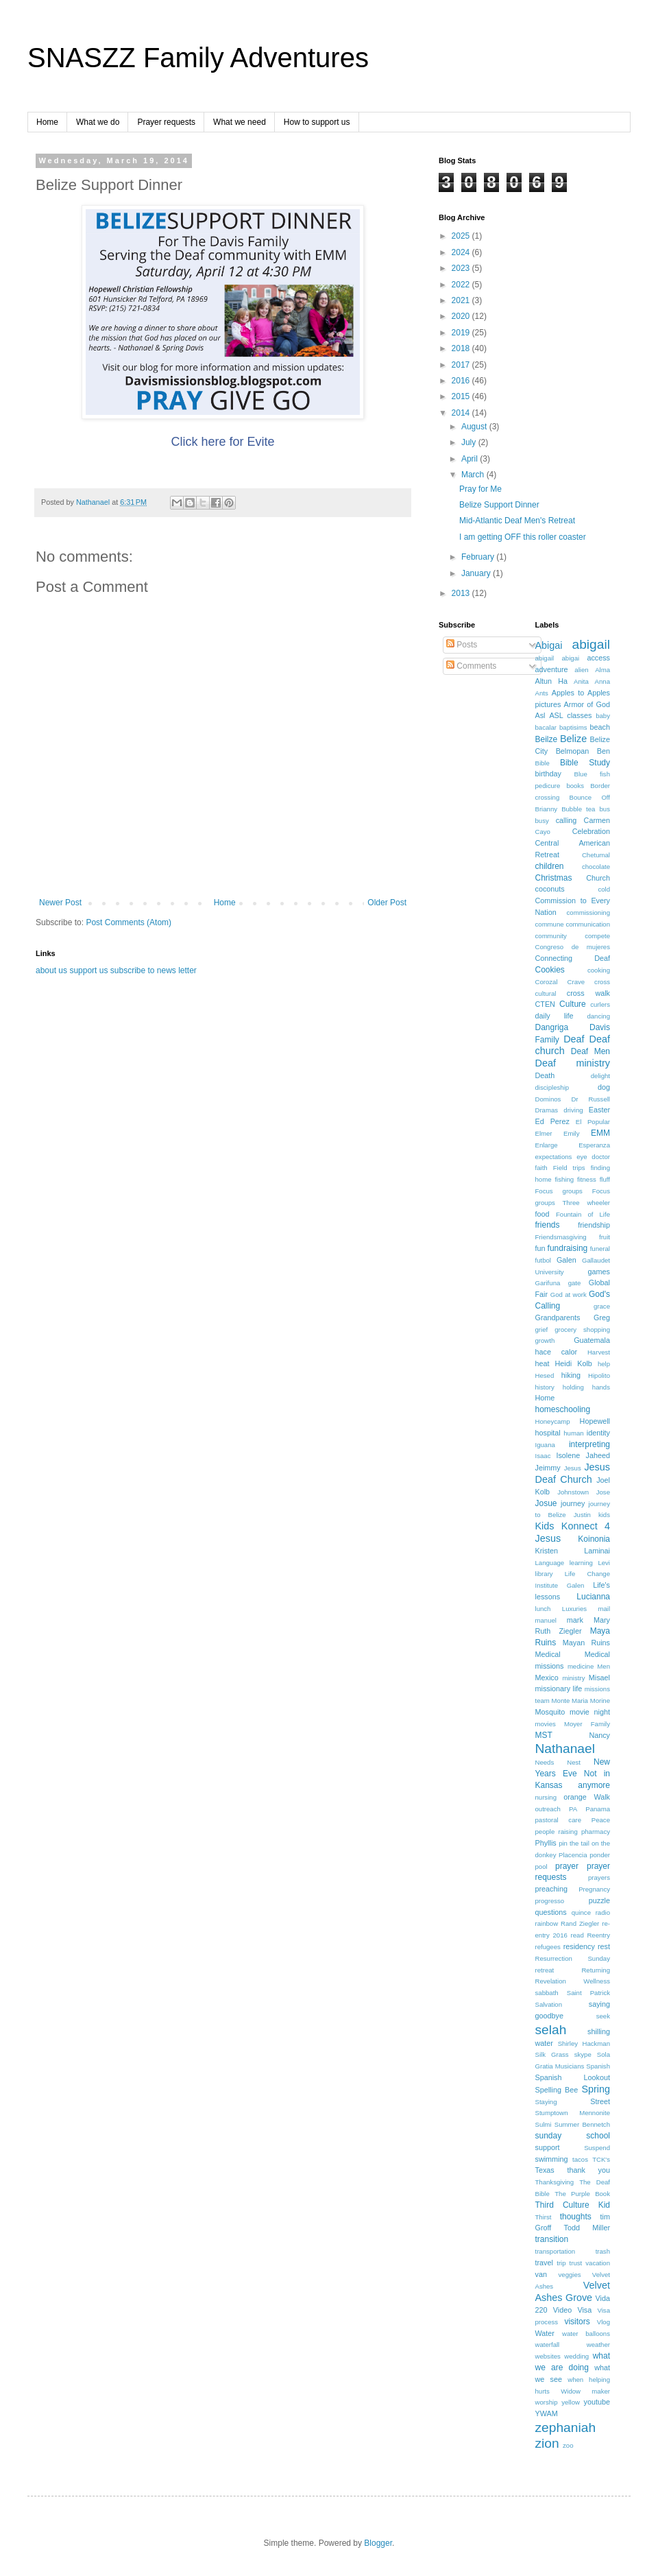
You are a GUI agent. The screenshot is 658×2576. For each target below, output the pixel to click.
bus (605, 809)
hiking (571, 1375)
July (469, 442)
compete (597, 936)
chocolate (596, 866)
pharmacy (595, 1831)
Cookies (550, 970)
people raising (556, 1831)
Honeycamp (552, 1421)
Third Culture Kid (573, 2205)
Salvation (548, 2004)
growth (545, 1340)
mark (575, 1620)
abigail (591, 644)
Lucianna (593, 1596)
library (544, 1573)
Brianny (546, 809)
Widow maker (585, 2391)
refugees (548, 1947)
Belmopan (572, 751)
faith (541, 1167)
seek (603, 2016)
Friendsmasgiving (561, 1237)
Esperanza (594, 1145)
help (604, 1364)
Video (562, 2310)
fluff (605, 1179)
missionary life (559, 1688)
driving (573, 1110)
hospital (548, 1433)
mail (604, 1608)
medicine (581, 1666)
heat (542, 1363)
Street (600, 2101)
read (577, 1935)
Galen (566, 1260)
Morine (600, 1700)
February (478, 557)
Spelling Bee (556, 2090)
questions (551, 1912)
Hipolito (599, 1375)
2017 (462, 365)
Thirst (543, 2217)
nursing (546, 1797)
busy (542, 820)
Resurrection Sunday (573, 1958)
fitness (586, 1179)
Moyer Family (587, 1724)
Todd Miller (587, 2227)
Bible (542, 763)
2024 (462, 252)
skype (583, 2054)
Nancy (599, 1735)
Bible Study (585, 762)
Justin (582, 1514)
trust (576, 2263)
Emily (571, 1133)
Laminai (597, 1551)
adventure (551, 669)
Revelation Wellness (573, 1981)
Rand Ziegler (580, 1923)
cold (604, 889)
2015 (462, 396)
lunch (543, 1608)
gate (574, 1283)
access (598, 658)
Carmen (597, 820)
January (477, 573)
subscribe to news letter (153, 970)
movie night (590, 1712)
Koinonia (594, 1539)
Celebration (591, 831)
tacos (580, 2159)
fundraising (568, 1248)
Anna (602, 681)
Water (545, 2333)
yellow (570, 2402)
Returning (595, 1970)
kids (604, 1514)
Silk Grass (552, 2054)
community (551, 936)
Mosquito (550, 1712)
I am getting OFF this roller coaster (522, 537)
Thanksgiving (554, 2182)
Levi (604, 1562)
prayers (599, 1877)
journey (573, 1503)
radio (603, 1912)
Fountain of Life (583, 1214)
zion (547, 2443)
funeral (600, 1248)
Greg (602, 1317)
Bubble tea (578, 809)
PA (573, 1809)
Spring (595, 2089)
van (541, 2274)
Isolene (568, 1455)
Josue (546, 1503)
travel (544, 2262)
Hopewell (595, 1421)
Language (550, 1562)
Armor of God (587, 704)
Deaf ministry (573, 1063)
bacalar (546, 727)
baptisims (573, 727)
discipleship (552, 1087)
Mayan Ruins (586, 1642)
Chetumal (596, 855)
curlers (600, 1004)
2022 (462, 284)
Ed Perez (552, 1121)
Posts (461, 644)
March (474, 474)
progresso (550, 1901)
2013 (462, 593)
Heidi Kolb (573, 1363)
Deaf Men (590, 1051)
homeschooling (563, 1409)
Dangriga (552, 1027)
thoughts (576, 2216)
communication (587, 924)
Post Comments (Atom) (128, 922)
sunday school (573, 2135)
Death (545, 1075)
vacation (597, 2263)
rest (604, 1946)
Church (598, 878)
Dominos (548, 1099)
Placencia (573, 1855)
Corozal (546, 982)
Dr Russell (590, 1099)
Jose (603, 1492)
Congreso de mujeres (573, 947)
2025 (462, 236)
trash (603, 2251)
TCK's (601, 2159)
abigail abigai (557, 658)
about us (51, 970)
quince (581, 1912)
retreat (545, 1970)
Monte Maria (570, 1700)
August (475, 426)
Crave (576, 982)
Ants (541, 693)
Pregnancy (594, 1889)
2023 (462, 268)
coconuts (550, 889)
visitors (576, 2321)
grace (602, 1306)
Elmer (543, 1133)
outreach (548, 1809)
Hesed (545, 1375)
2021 (462, 300)
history (545, 1387)
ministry (573, 1678)
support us (88, 970)
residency (579, 1946)
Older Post (386, 902)
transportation (555, 2251)
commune (549, 924)
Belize (573, 738)
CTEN (545, 1004)
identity (598, 1433)
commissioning (588, 912)
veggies (570, 2274)
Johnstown (573, 1492)
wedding (576, 2356)
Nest (574, 1762)
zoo (568, 2445)
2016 (462, 380)
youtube (597, 2402)
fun (540, 1248)
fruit (604, 1237)
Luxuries (574, 1608)
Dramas (547, 1110)
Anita (581, 681)
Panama (597, 1809)
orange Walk (586, 1797)
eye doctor (593, 1156)
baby (603, 715)
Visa (584, 2310)
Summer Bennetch (582, 2124)
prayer (566, 1866)
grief (541, 1329)
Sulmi (543, 2124)
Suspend (597, 2147)
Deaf (573, 1039)
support (547, 2147)
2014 (462, 413)
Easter (599, 1110)
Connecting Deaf (573, 958)
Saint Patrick (588, 1992)
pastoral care (558, 1820)
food (542, 1214)
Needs (545, 1762)
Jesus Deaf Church (573, 1473)
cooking (598, 970)
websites (548, 2356)
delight (600, 1076)
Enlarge (546, 1145)
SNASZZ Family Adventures (198, 58)
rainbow (547, 1923)
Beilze (546, 739)
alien (581, 669)
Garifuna (548, 1283)
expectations (553, 1156)
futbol (543, 1260)
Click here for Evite (222, 442)
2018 (462, 348)
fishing (564, 1179)
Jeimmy (548, 1468)
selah (551, 2030)
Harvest (598, 1352)
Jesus (572, 1468)
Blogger (378, 2543)
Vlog (603, 2322)
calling (566, 820)
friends (547, 1225)
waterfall (547, 2344)
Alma (602, 669)
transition (552, 2239)
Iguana (545, 1444)
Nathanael (565, 1748)
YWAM (546, 2413)
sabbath (547, 1992)
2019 (462, 332)
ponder (599, 1855)
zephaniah (565, 2427)
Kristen (547, 1551)
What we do (97, 122)
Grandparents (558, 1317)
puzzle (599, 1900)
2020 (462, 316)
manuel (546, 1620)
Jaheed (598, 1455)
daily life (554, 1016)
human (573, 1433)
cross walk (588, 993)
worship (546, 2402)
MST (543, 1735)
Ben (603, 751)
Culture (572, 1004)
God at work (568, 1294)
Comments (471, 666)
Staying (546, 2102)
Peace (601, 1820)
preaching (551, 1889)
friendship (594, 1225)
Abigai (549, 645)
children (549, 866)
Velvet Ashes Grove (573, 2291)
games (599, 1271)
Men (603, 1666)
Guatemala (592, 1340)
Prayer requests (166, 122)
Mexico (547, 1677)
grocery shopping (582, 1329)
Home (47, 122)
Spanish (598, 2066)
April (470, 459)
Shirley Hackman (584, 2043)
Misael (599, 1677)
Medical (548, 1654)
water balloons (586, 2333)
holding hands (586, 1387)
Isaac (543, 1455)
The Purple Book (582, 2193)
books (575, 785)
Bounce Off (590, 797)
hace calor (556, 1352)
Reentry (598, 1935)
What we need (239, 122)
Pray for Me (480, 489)
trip (561, 2263)
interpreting (589, 1444)
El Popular (593, 1121)
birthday (548, 774)
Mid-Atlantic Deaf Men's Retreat (517, 520)
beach (600, 727)
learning (581, 1562)
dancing (598, 1016)
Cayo (542, 831)
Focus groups (559, 1191)
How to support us (317, 122)
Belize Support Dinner (499, 505)
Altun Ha (551, 681)
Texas (545, 2170)
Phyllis (546, 1843)
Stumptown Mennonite (573, 2112)
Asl (540, 715)
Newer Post (60, 902)
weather (598, 2344)
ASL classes (570, 715)
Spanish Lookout (573, 2077)
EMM (600, 1133)
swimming (551, 2159)
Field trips (569, 1167)
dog (604, 1087)
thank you (588, 2170)
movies (545, 1724)
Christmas (553, 878)
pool (541, 1866)
